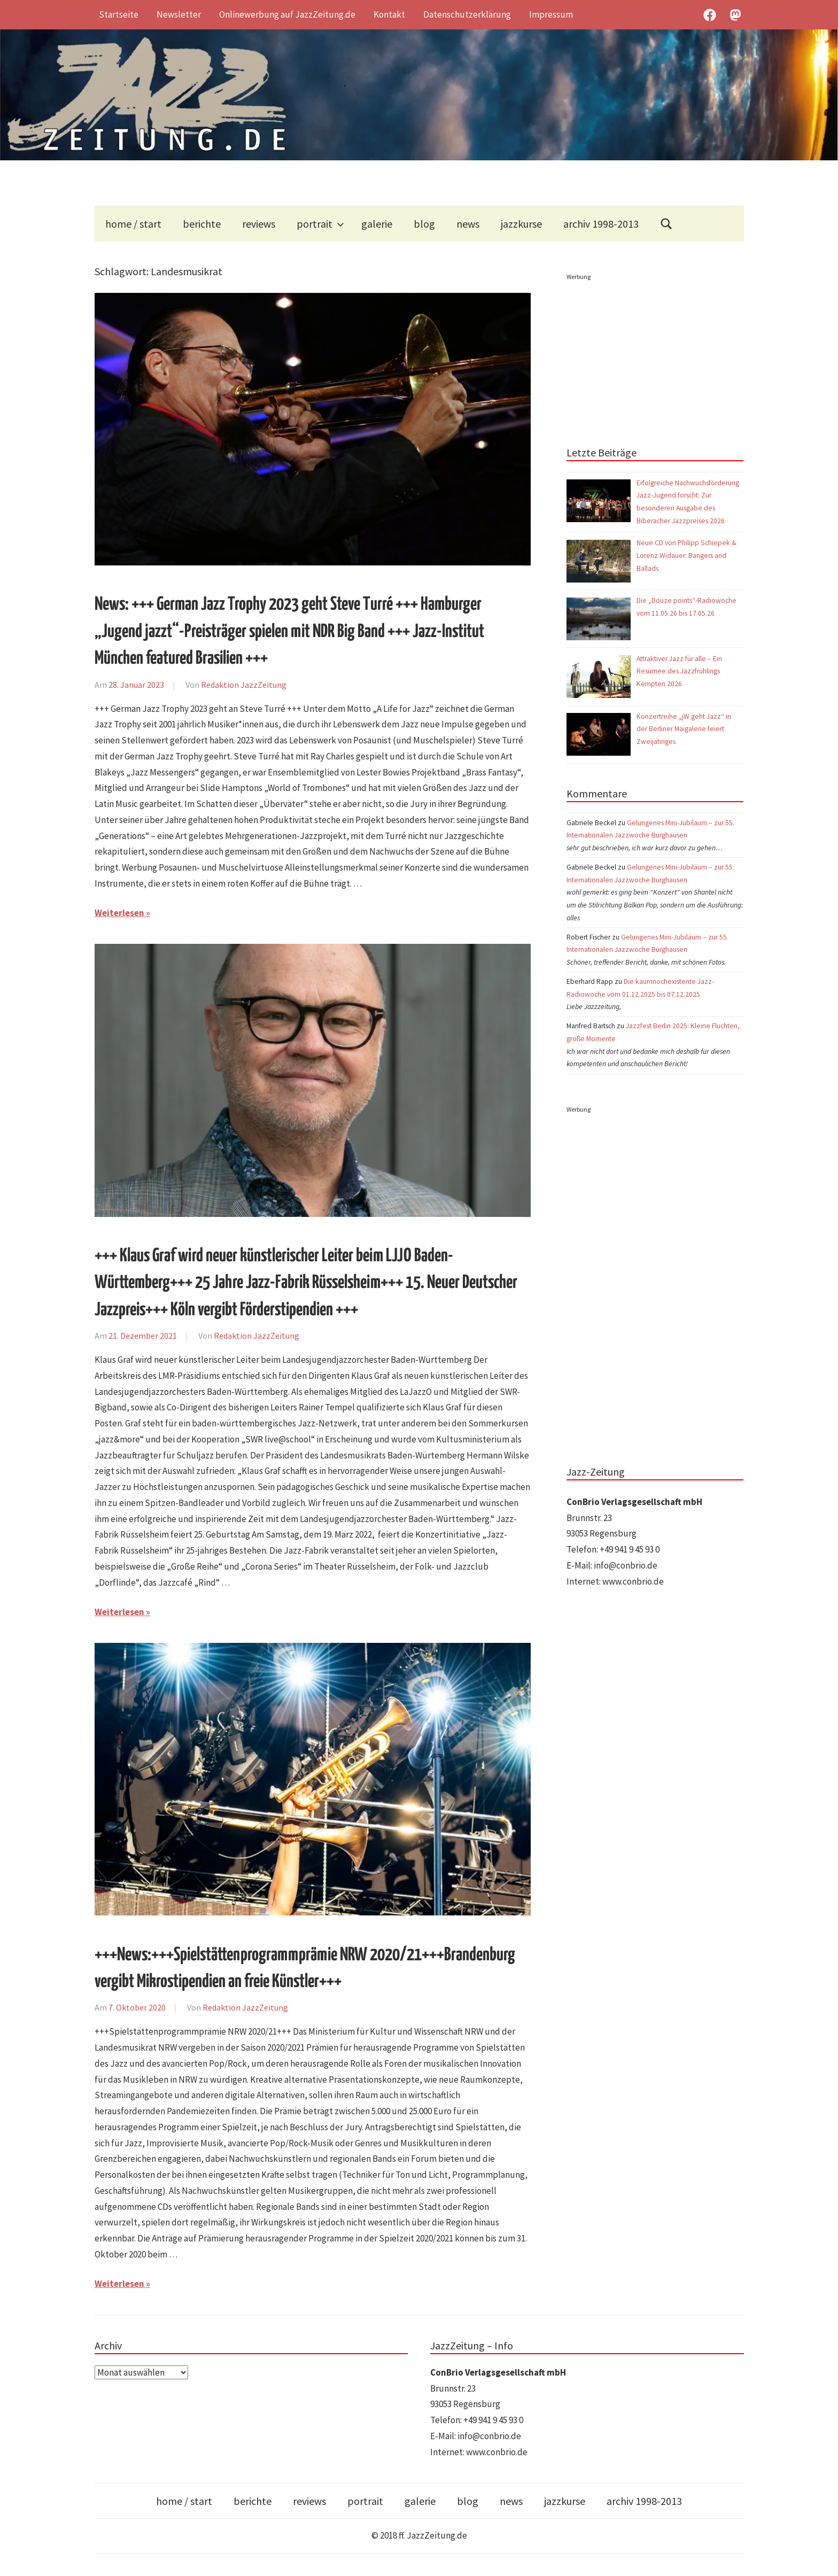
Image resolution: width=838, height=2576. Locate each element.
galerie (376, 223)
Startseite (118, 14)
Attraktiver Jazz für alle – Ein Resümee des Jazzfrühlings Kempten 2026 (679, 671)
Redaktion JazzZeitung (243, 684)
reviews (258, 223)
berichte (202, 223)
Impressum (551, 14)
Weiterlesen (119, 913)
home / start (133, 223)
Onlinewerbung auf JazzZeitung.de (287, 14)
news (467, 223)
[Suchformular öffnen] (666, 223)
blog (424, 223)
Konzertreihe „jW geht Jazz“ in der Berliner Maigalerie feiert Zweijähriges (684, 729)
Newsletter (179, 14)
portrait (320, 223)
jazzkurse (521, 223)
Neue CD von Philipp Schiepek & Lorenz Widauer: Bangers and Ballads (686, 555)
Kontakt (389, 14)
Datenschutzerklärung (467, 14)
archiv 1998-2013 (601, 223)
